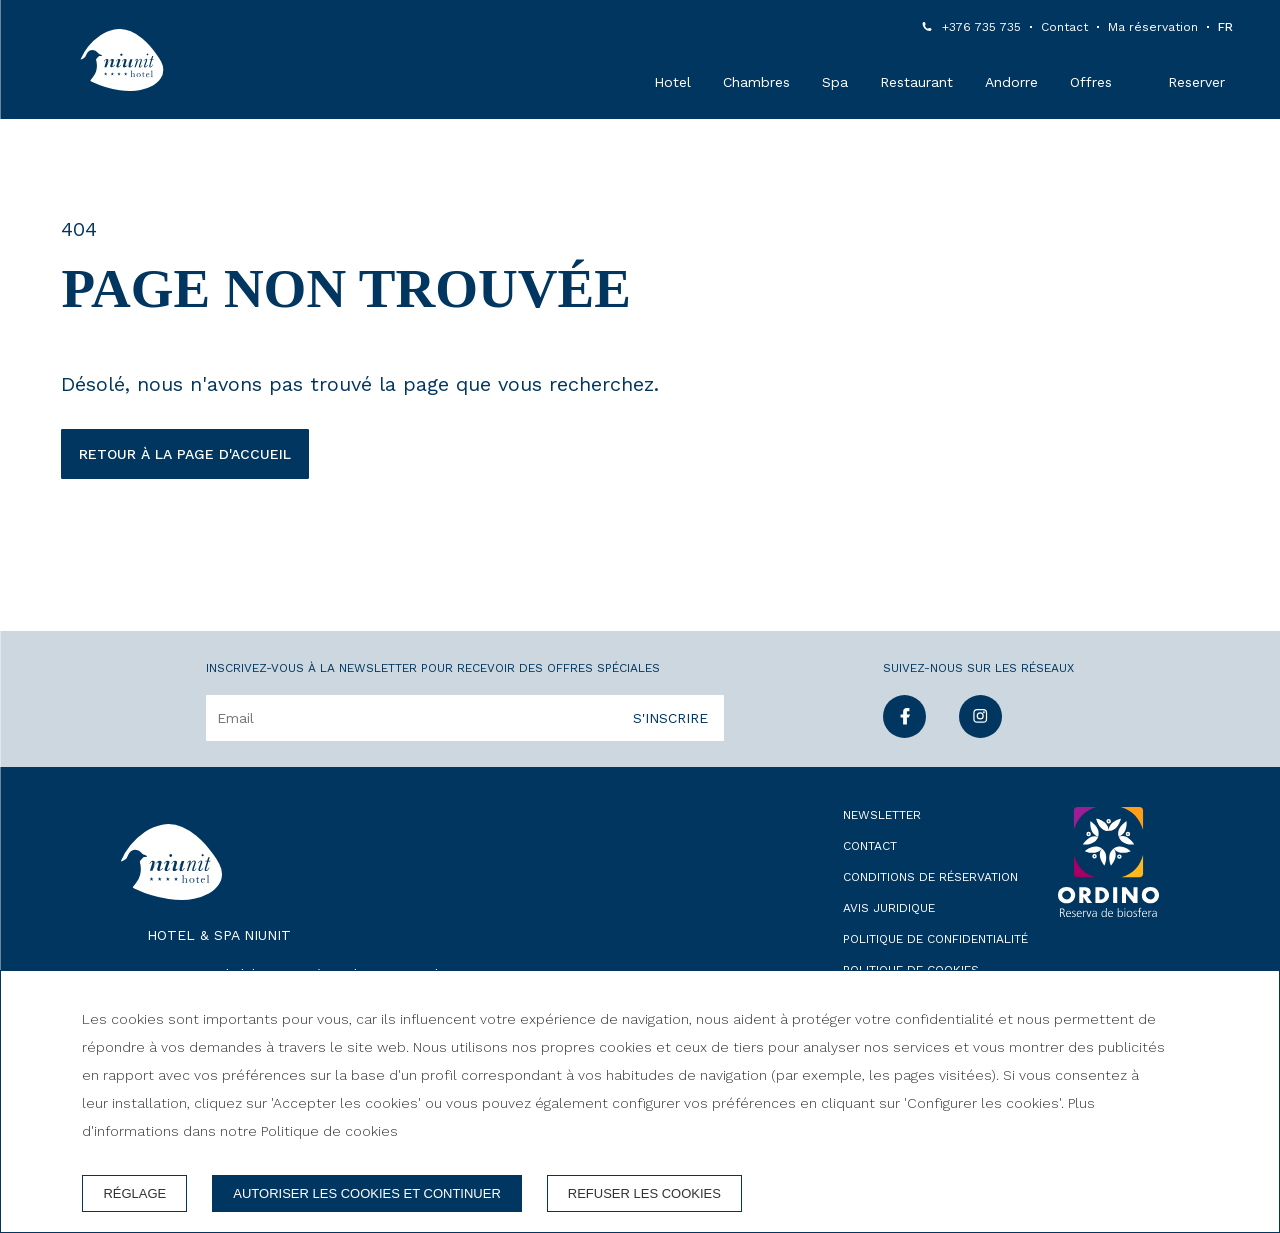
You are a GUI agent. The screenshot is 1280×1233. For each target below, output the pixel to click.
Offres (1091, 82)
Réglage (134, 1193)
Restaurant (916, 82)
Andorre (1011, 82)
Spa (835, 82)
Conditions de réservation (930, 877)
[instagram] (980, 731)
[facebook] (904, 731)
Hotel (672, 82)
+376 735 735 (981, 27)
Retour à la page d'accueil (185, 454)
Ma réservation (1153, 27)
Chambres (756, 82)
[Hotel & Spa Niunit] (122, 60)
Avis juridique (889, 908)
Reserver (1196, 82)
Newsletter (882, 815)
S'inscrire (670, 718)
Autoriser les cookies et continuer (367, 1193)
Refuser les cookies (644, 1193)
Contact (1064, 27)
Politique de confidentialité (935, 939)
